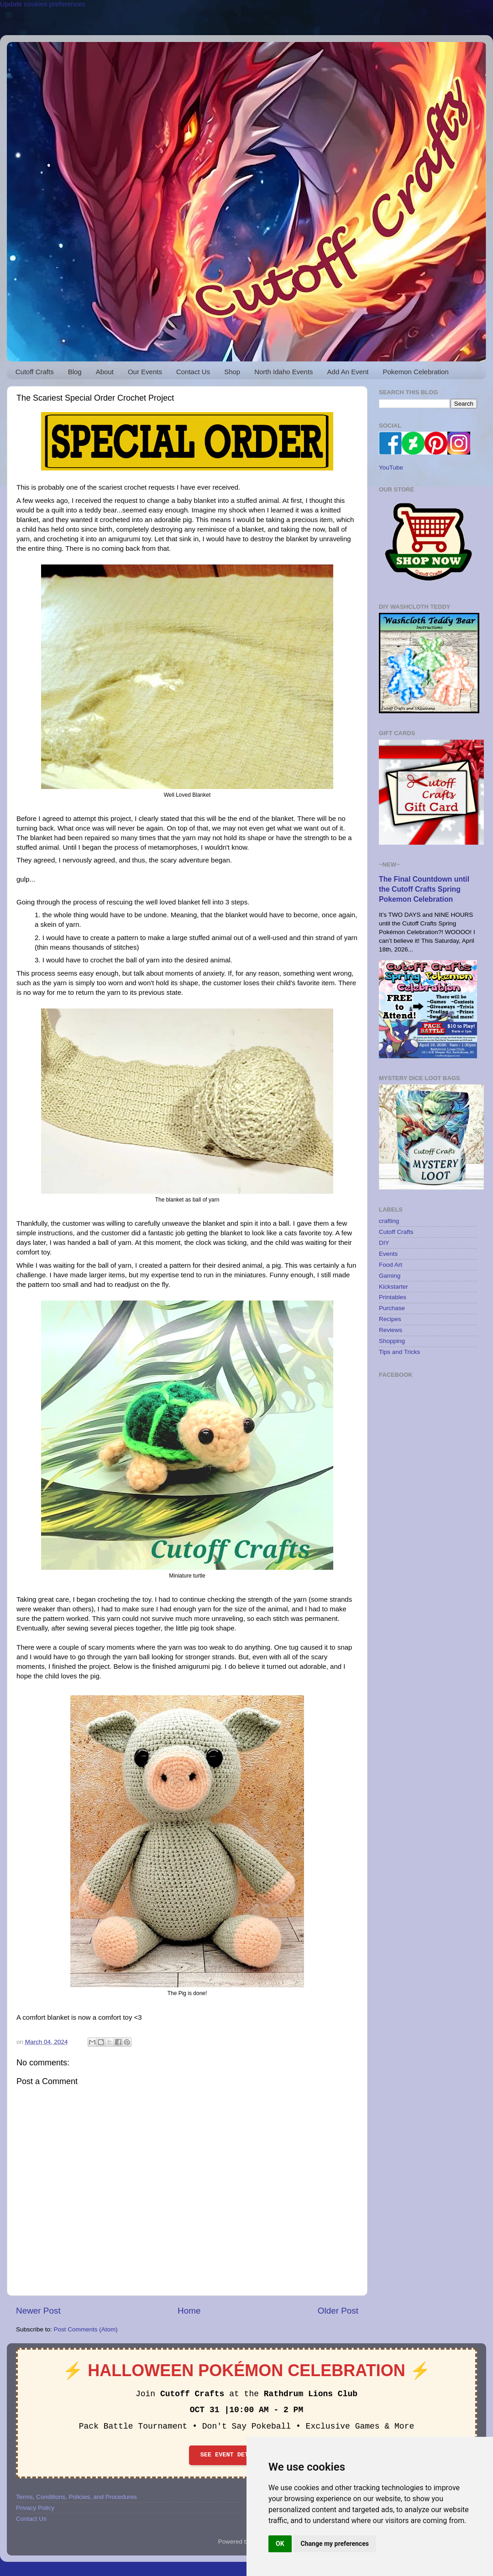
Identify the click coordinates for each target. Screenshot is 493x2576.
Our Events (145, 372)
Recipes (390, 1319)
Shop (232, 372)
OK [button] (280, 2543)
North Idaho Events (283, 372)
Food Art (390, 1264)
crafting (389, 1220)
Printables (392, 1297)
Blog (75, 372)
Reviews (390, 1330)
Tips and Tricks (399, 1351)
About (105, 372)
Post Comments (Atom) (86, 2329)
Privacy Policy (35, 2507)
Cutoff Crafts (35, 372)
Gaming (389, 1275)
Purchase (392, 1308)
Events (388, 1253)
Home (189, 2310)
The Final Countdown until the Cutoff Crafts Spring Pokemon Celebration (424, 889)
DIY (384, 1242)
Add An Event (348, 372)
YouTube (391, 467)
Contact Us (193, 372)
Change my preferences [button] (335, 2543)
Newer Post (38, 2310)
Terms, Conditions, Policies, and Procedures (76, 2496)
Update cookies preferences (42, 4)
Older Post (338, 2310)
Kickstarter (393, 1286)
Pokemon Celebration (416, 372)
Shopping (392, 1341)
